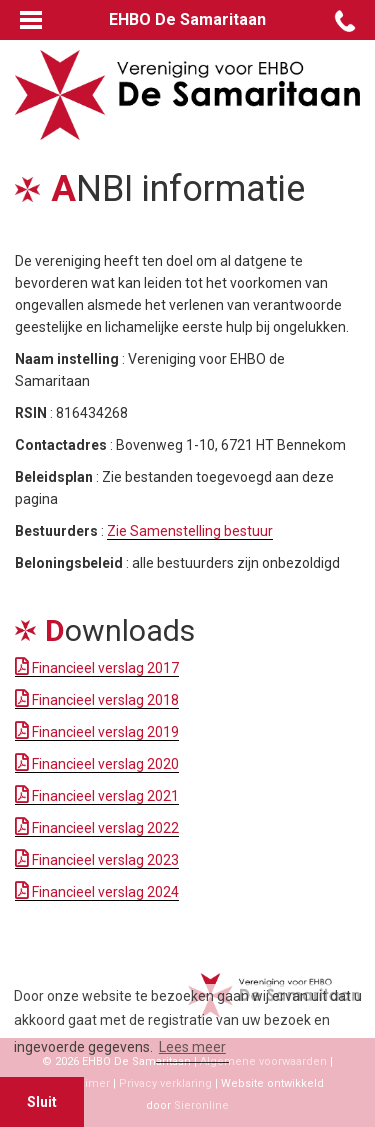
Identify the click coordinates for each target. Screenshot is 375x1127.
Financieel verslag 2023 (97, 860)
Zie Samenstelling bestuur (190, 531)
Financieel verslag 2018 (97, 700)
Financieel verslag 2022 (97, 828)
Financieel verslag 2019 (97, 732)
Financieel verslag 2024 (97, 892)
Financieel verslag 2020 (97, 764)
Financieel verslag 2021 (97, 796)
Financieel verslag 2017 (97, 668)
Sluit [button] (42, 1102)
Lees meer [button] (192, 1047)
